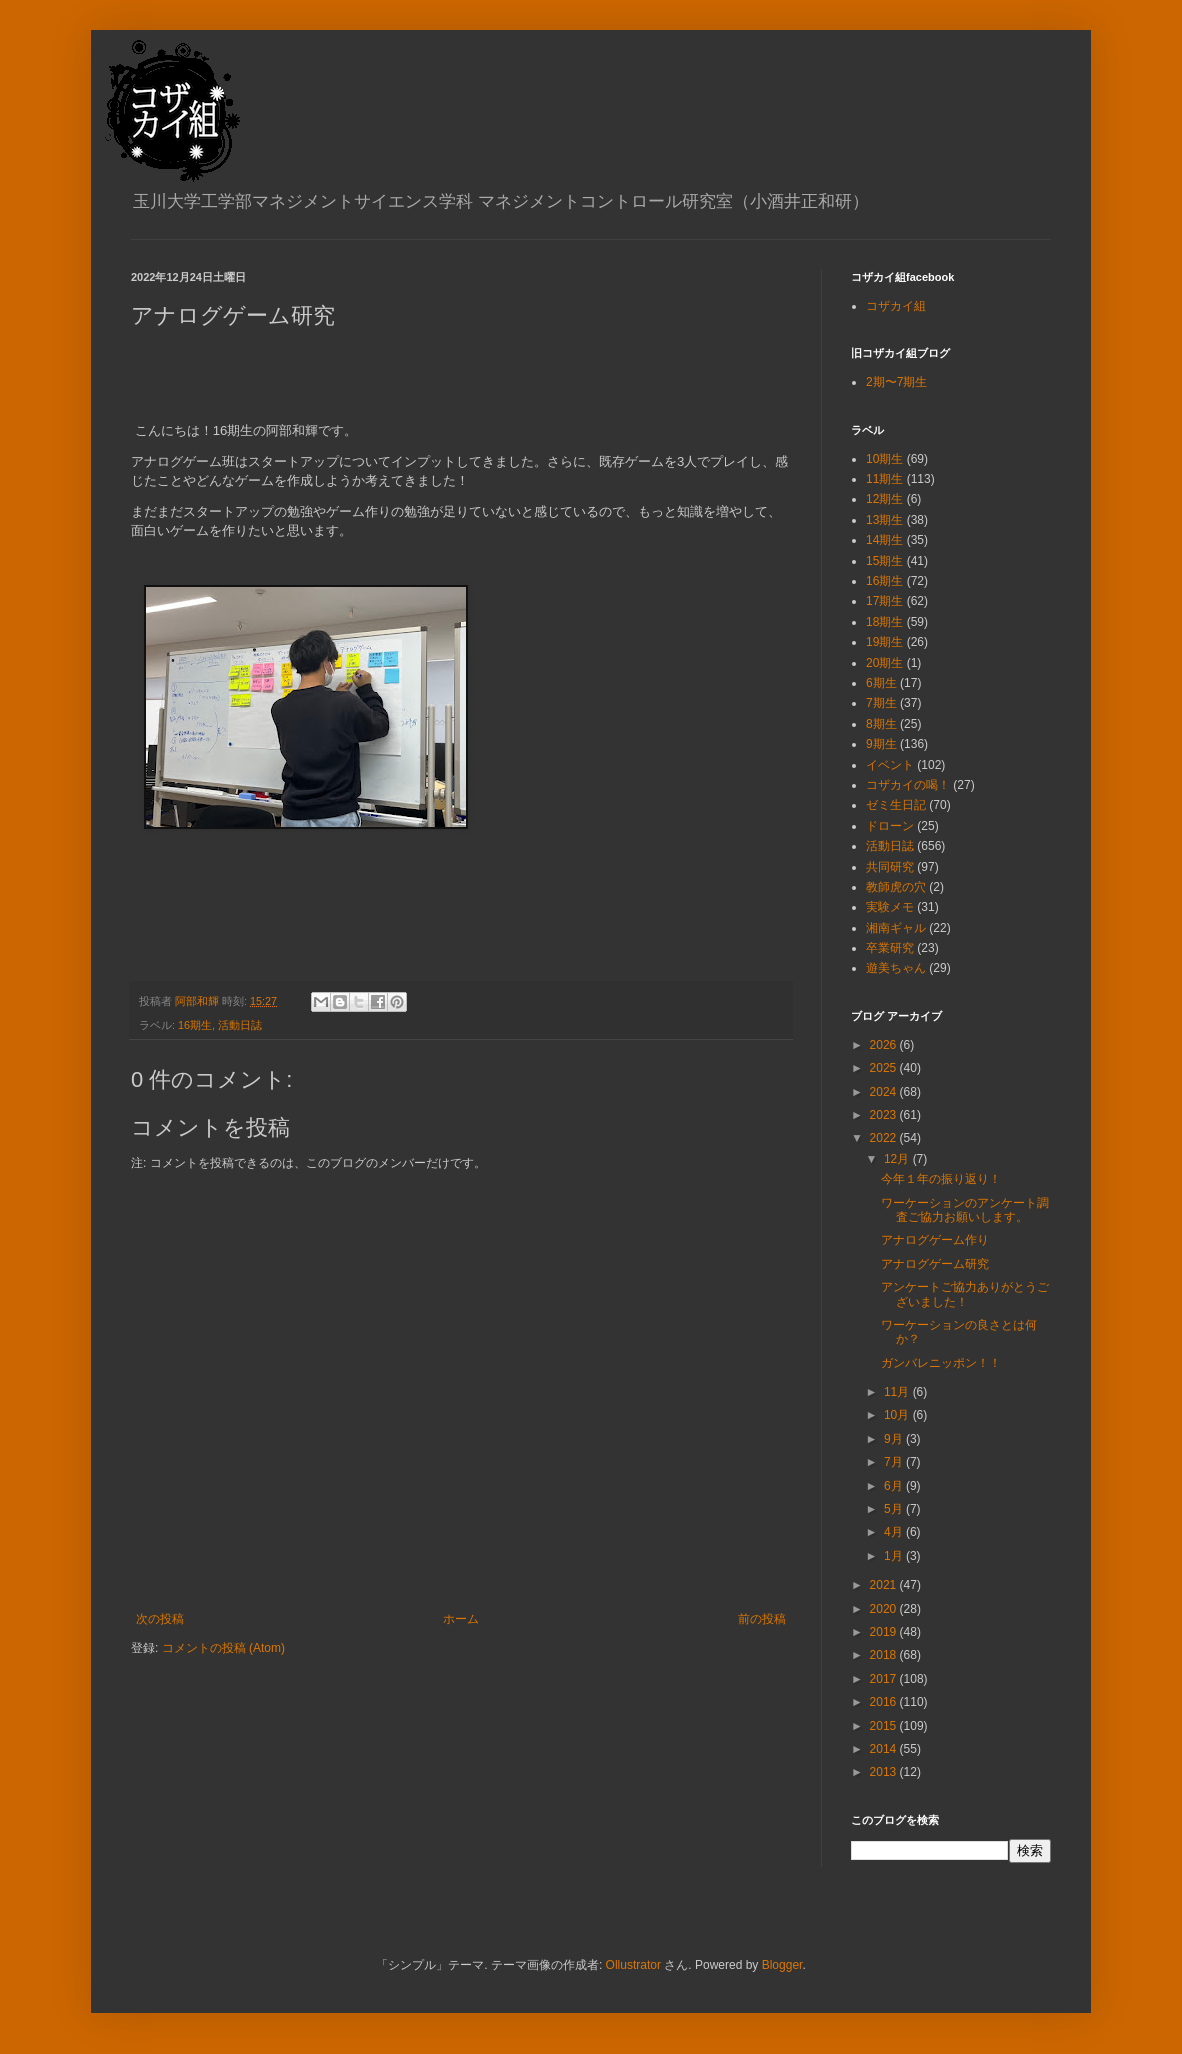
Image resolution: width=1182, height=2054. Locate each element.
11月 (898, 1392)
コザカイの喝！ (908, 785)
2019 (885, 1632)
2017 (885, 1679)
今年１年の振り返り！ (941, 1179)
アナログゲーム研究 (935, 1264)
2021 (885, 1585)
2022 (885, 1138)
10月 (898, 1415)
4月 (895, 1532)
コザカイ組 (896, 306)
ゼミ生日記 (896, 805)
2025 (885, 1068)
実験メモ (890, 907)
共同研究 (890, 867)
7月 (895, 1462)
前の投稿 (762, 1619)
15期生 (884, 561)
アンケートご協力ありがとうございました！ (965, 1294)
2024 (885, 1092)
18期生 (884, 622)
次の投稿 (160, 1619)
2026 (885, 1045)
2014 (885, 1749)
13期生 (884, 520)
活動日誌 (240, 1025)
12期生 (884, 499)
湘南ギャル (896, 928)
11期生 (884, 479)
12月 (898, 1159)
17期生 (884, 601)
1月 (895, 1556)
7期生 (881, 703)
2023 (885, 1115)
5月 (895, 1509)
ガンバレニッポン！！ (941, 1363)
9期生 (881, 744)
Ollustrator (633, 1965)
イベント (890, 765)
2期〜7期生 (896, 382)
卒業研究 (890, 948)
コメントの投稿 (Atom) (223, 1648)
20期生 (884, 663)
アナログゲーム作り (935, 1240)
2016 (885, 1702)
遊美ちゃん (896, 968)
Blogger (782, 1965)
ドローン (890, 826)
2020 (885, 1609)
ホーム (461, 1619)
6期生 (881, 683)
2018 (885, 1655)
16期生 (195, 1025)
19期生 (884, 642)
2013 (885, 1772)
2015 (885, 1726)
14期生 (884, 540)
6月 (895, 1486)
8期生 (881, 724)
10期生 (884, 459)
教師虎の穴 (896, 887)
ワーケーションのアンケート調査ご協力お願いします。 (965, 1210)
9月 (895, 1439)
